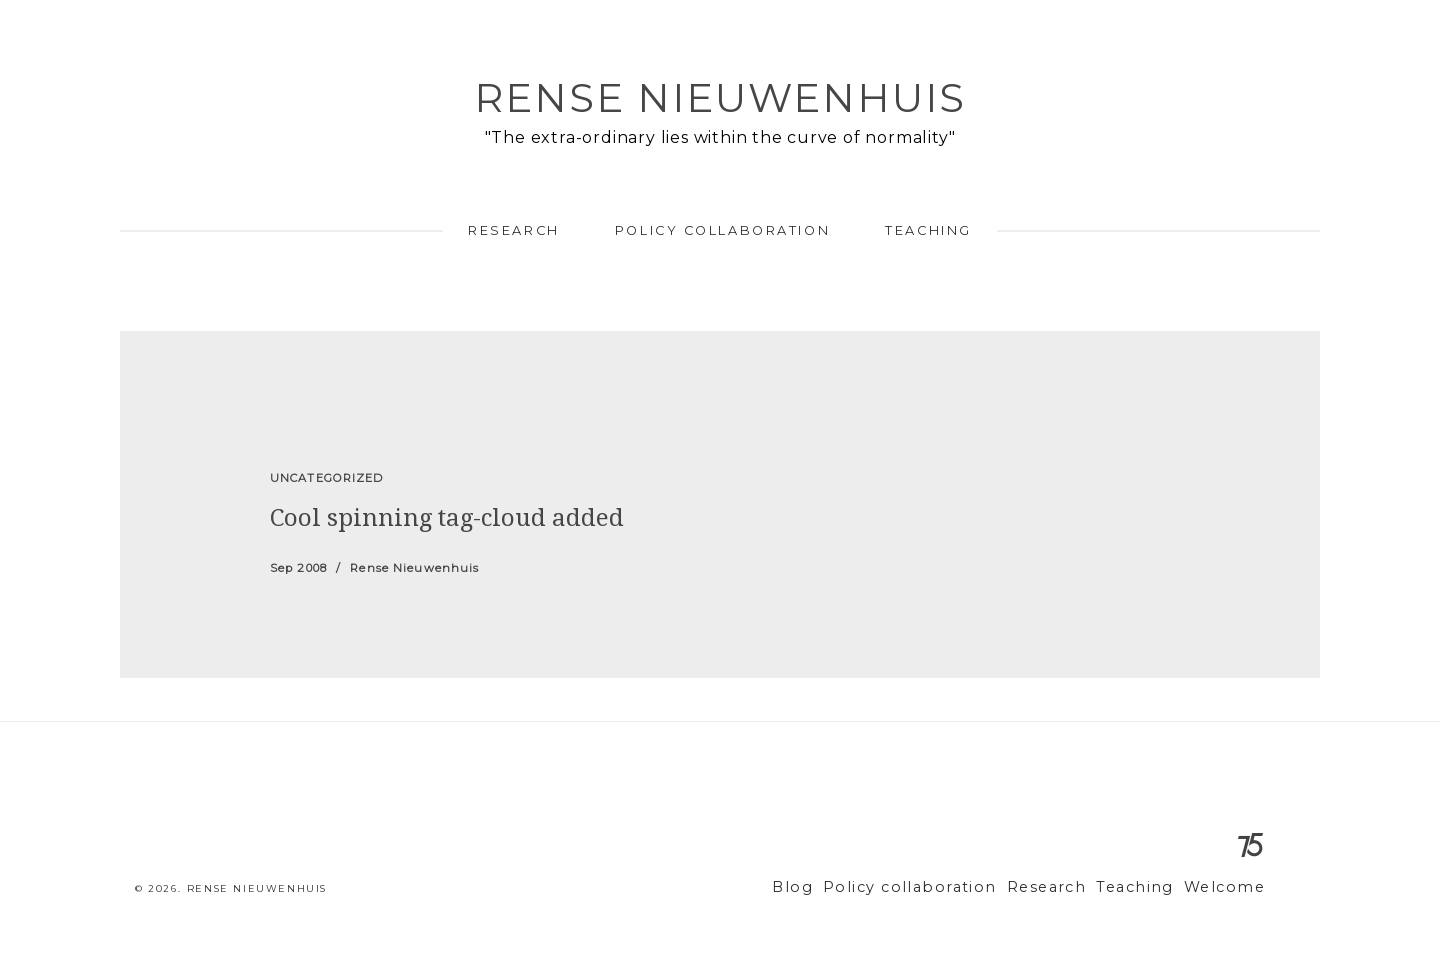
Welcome (1228, 887)
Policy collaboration (722, 230)
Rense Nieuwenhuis (720, 97)
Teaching (928, 230)
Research (513, 230)
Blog (839, 887)
